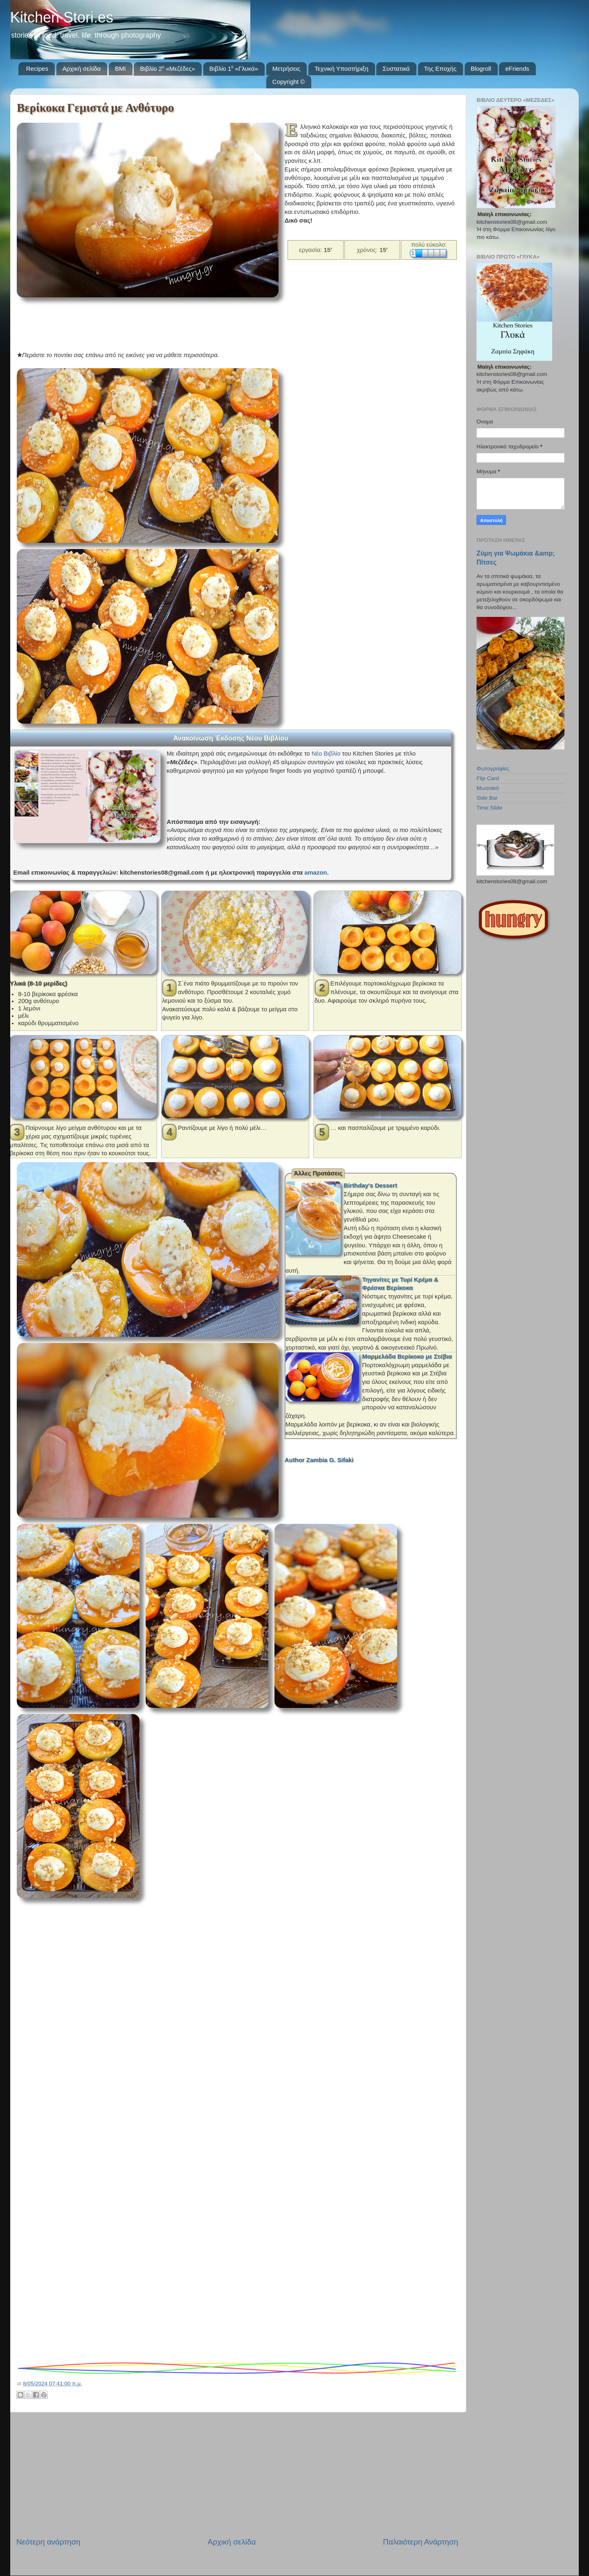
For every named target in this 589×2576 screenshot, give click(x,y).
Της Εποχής (440, 68)
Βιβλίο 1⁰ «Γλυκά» (233, 68)
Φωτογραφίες (493, 768)
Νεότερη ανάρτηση (48, 2542)
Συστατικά (395, 68)
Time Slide (489, 808)
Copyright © (288, 81)
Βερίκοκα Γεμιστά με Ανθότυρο (95, 108)
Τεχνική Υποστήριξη (342, 68)
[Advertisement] (166, 322)
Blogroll (481, 68)
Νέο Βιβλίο (326, 753)
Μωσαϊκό (488, 788)
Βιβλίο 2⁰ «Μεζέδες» (167, 68)
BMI (120, 68)
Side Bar (487, 798)
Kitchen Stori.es (61, 17)
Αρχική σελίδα (82, 68)
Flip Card (488, 778)
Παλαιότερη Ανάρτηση (420, 2542)
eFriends (517, 68)
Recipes (37, 68)
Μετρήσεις (286, 68)
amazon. (316, 872)
